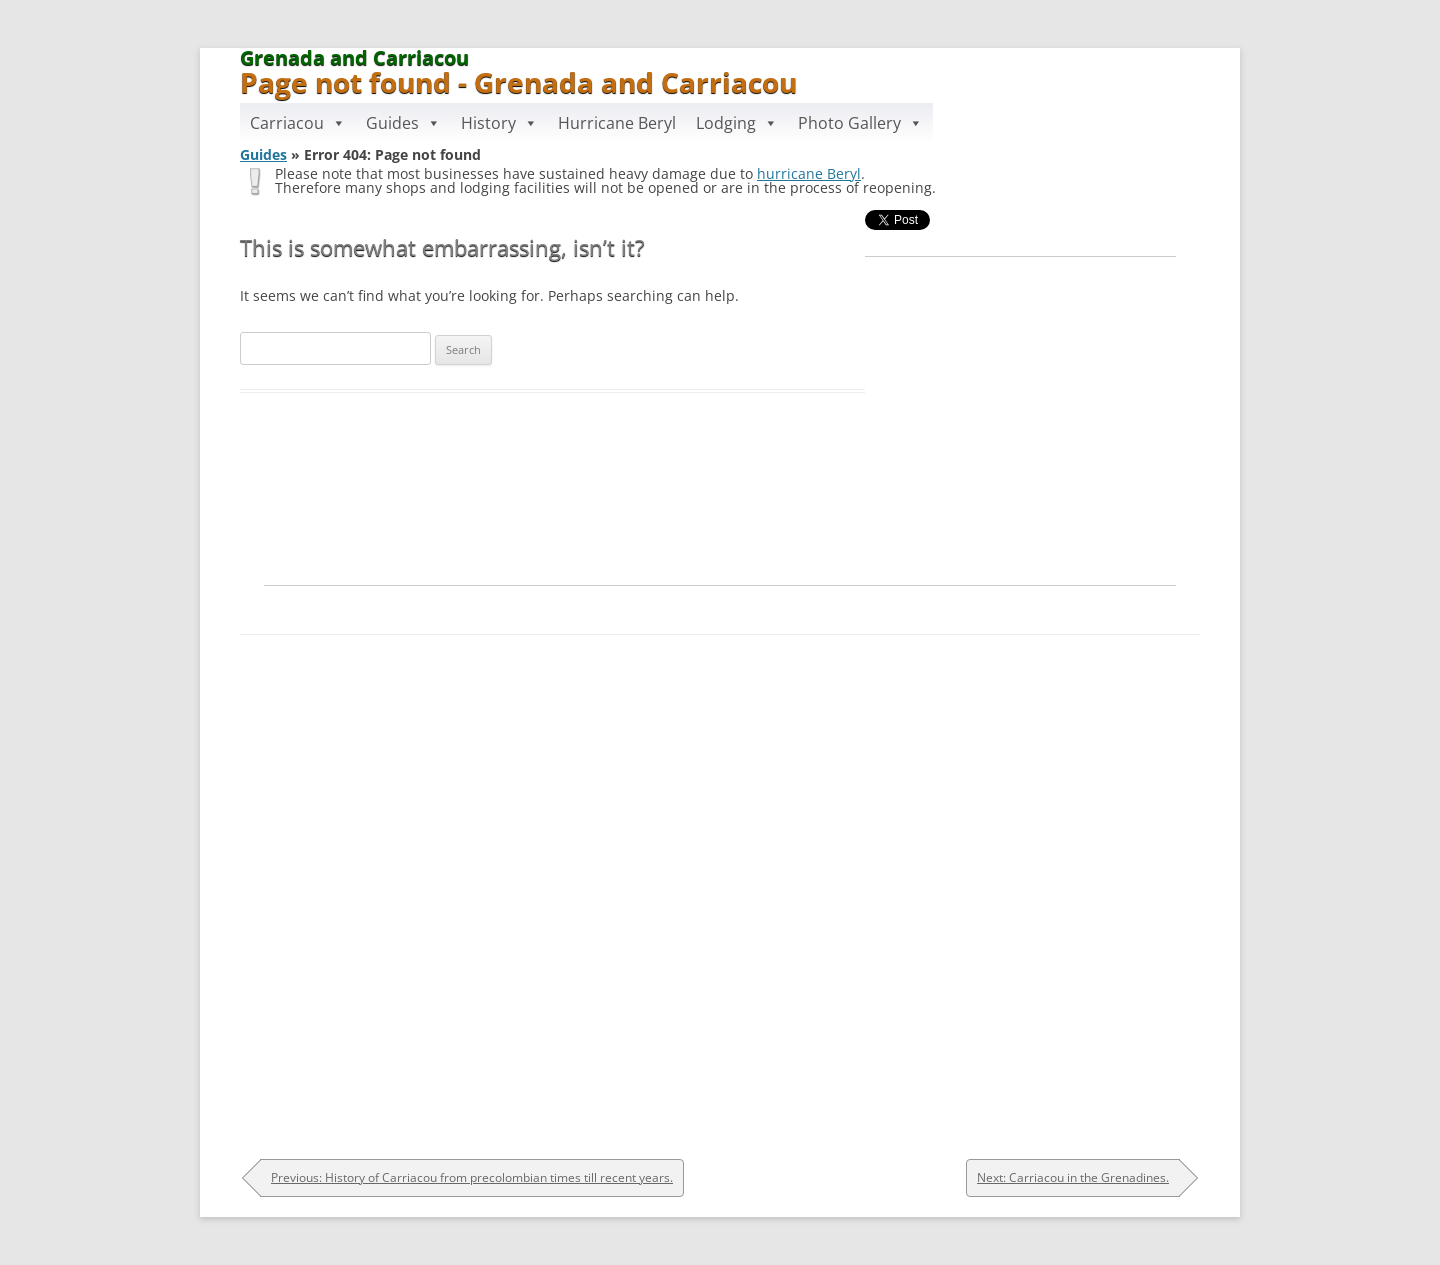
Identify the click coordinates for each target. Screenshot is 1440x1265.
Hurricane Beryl (617, 123)
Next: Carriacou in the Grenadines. (1073, 1177)
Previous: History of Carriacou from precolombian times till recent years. (472, 1177)
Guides (403, 123)
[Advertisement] (720, 605)
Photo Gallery (860, 123)
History (499, 123)
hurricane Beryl (809, 173)
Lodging (737, 123)
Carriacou (298, 123)
